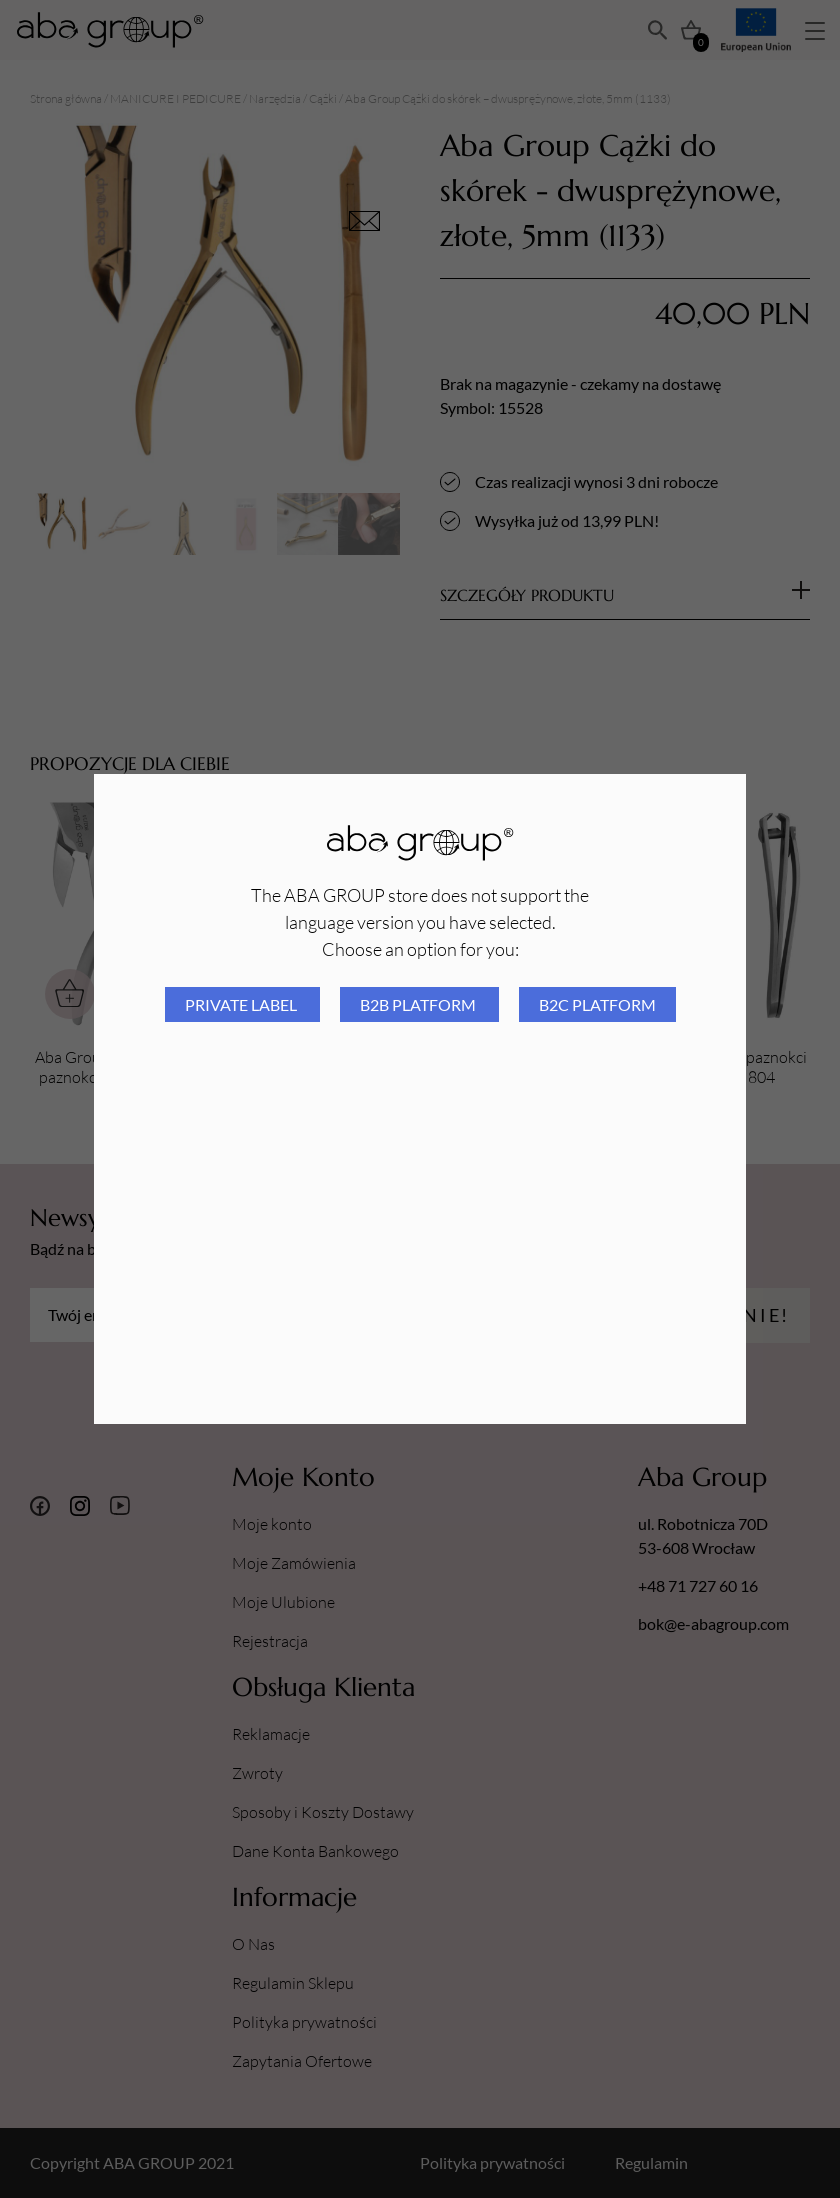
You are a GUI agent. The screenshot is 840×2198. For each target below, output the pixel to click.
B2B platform (419, 1004)
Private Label (242, 1004)
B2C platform (597, 1004)
